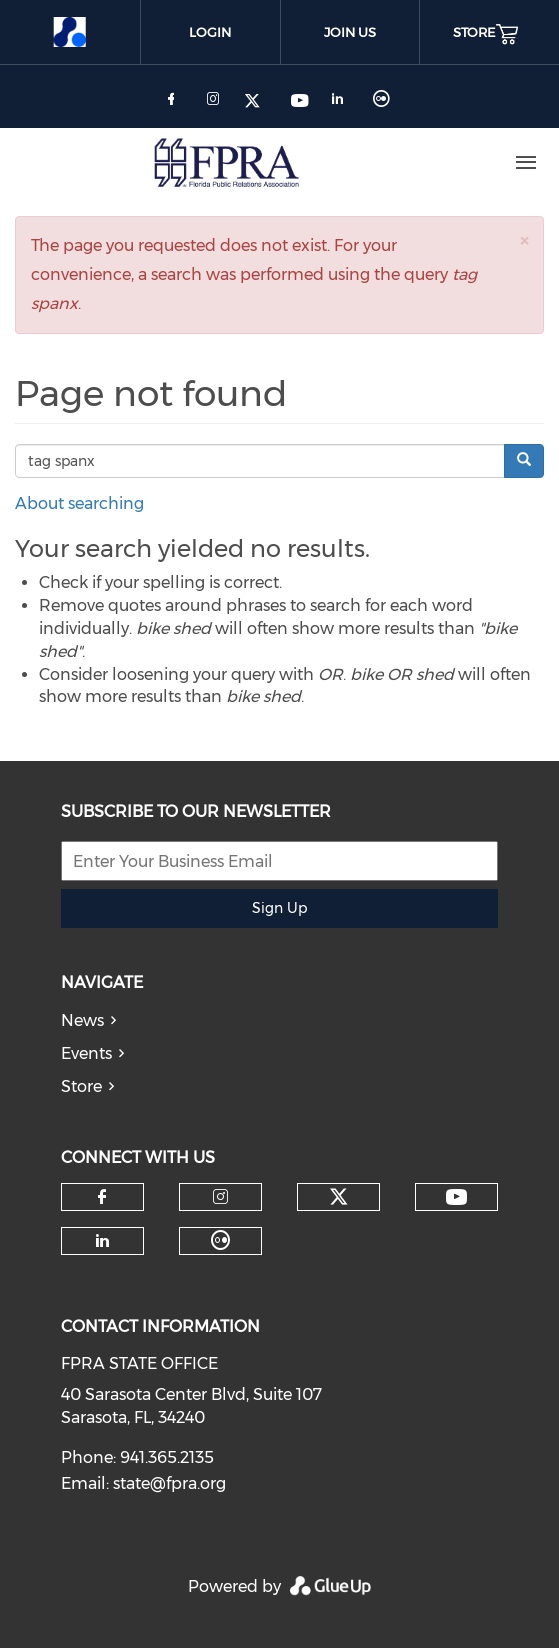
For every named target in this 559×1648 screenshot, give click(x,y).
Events (86, 1053)
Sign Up (279, 908)
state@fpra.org (169, 1483)
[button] (524, 240)
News (82, 1020)
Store (81, 1086)
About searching (79, 503)
